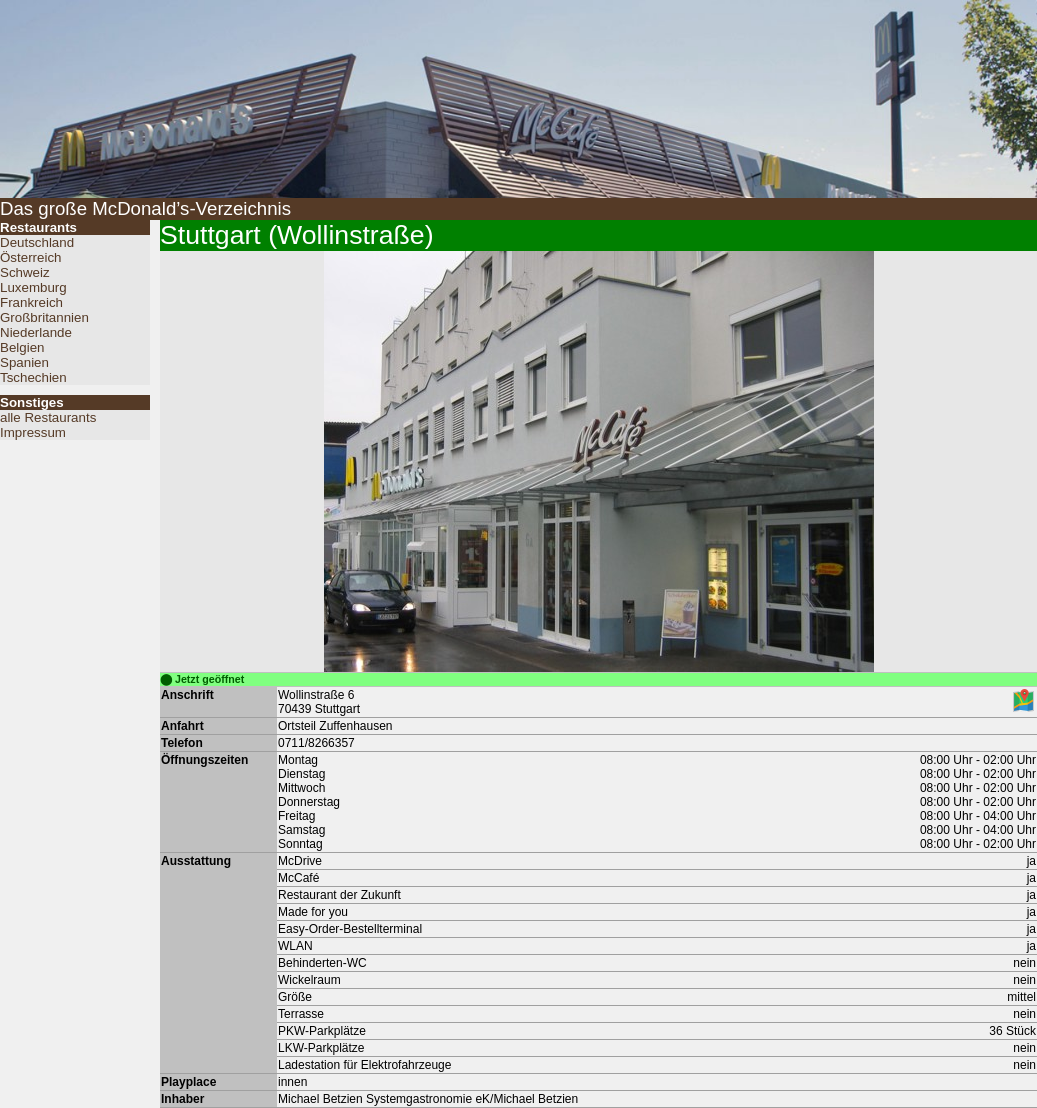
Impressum (33, 432)
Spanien (24, 362)
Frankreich (31, 302)
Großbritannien (44, 317)
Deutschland (37, 242)
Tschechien (33, 377)
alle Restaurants (48, 417)
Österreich (30, 257)
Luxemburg (33, 287)
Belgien (22, 347)
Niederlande (36, 332)
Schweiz (25, 272)
